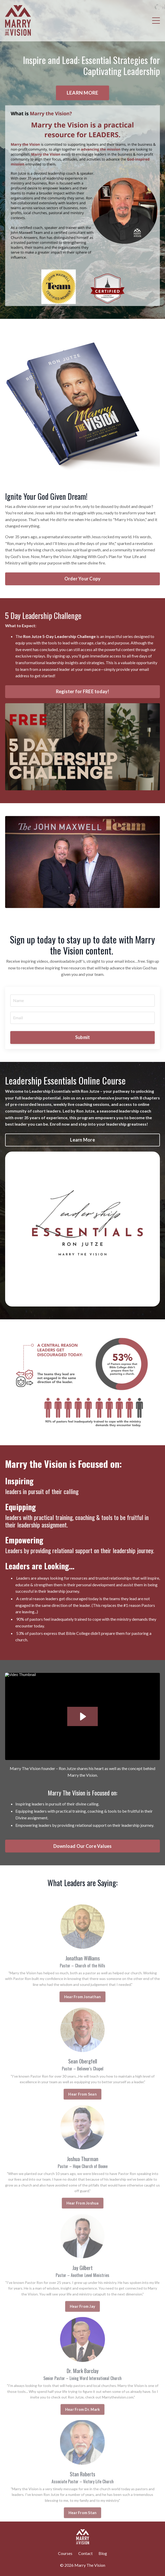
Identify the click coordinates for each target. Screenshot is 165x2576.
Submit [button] (82, 1037)
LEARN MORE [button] (83, 93)
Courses (65, 2553)
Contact (85, 2553)
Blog (103, 2553)
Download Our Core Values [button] (82, 1846)
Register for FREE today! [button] (82, 691)
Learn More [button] (82, 1140)
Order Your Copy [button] (82, 578)
